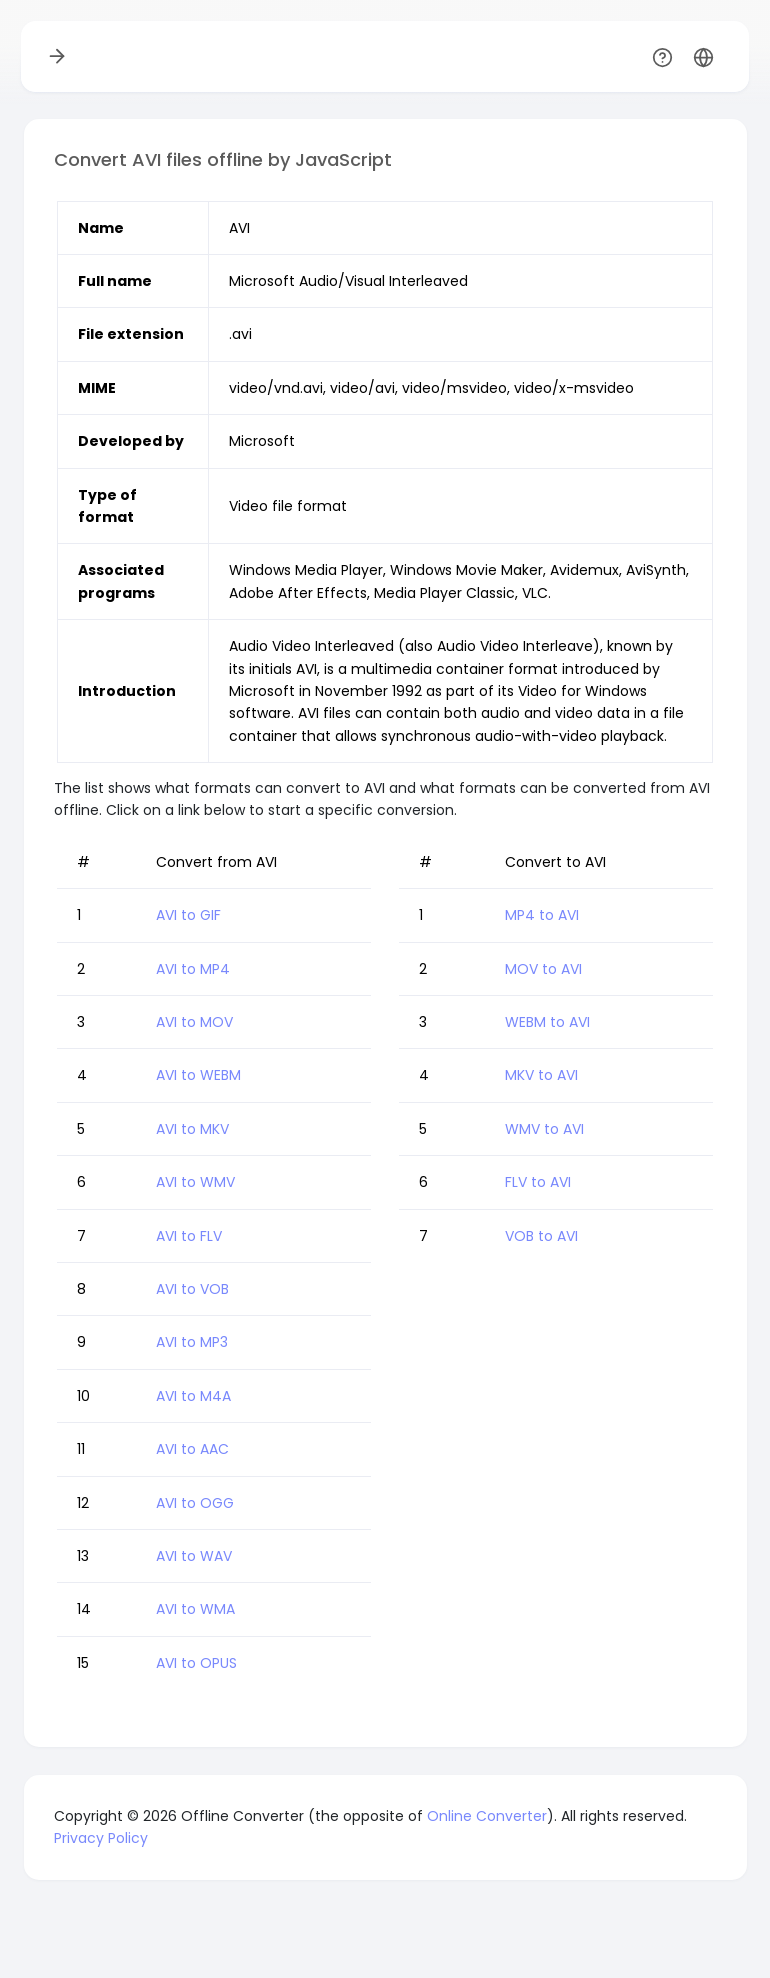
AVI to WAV (194, 1556)
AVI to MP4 (193, 969)
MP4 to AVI (542, 915)
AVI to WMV (195, 1182)
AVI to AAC (192, 1449)
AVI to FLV (189, 1236)
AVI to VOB (192, 1289)
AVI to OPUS (196, 1663)
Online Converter (487, 1816)
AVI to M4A (193, 1396)
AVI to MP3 (192, 1342)
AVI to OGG (195, 1503)
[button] (703, 56)
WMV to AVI (544, 1129)
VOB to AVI (541, 1236)
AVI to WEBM (198, 1075)
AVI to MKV (192, 1129)
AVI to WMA (195, 1609)
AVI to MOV (194, 1022)
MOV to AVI (543, 969)
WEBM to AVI (547, 1022)
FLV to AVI (538, 1182)
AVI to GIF (188, 915)
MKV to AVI (541, 1075)
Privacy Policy (101, 1838)
